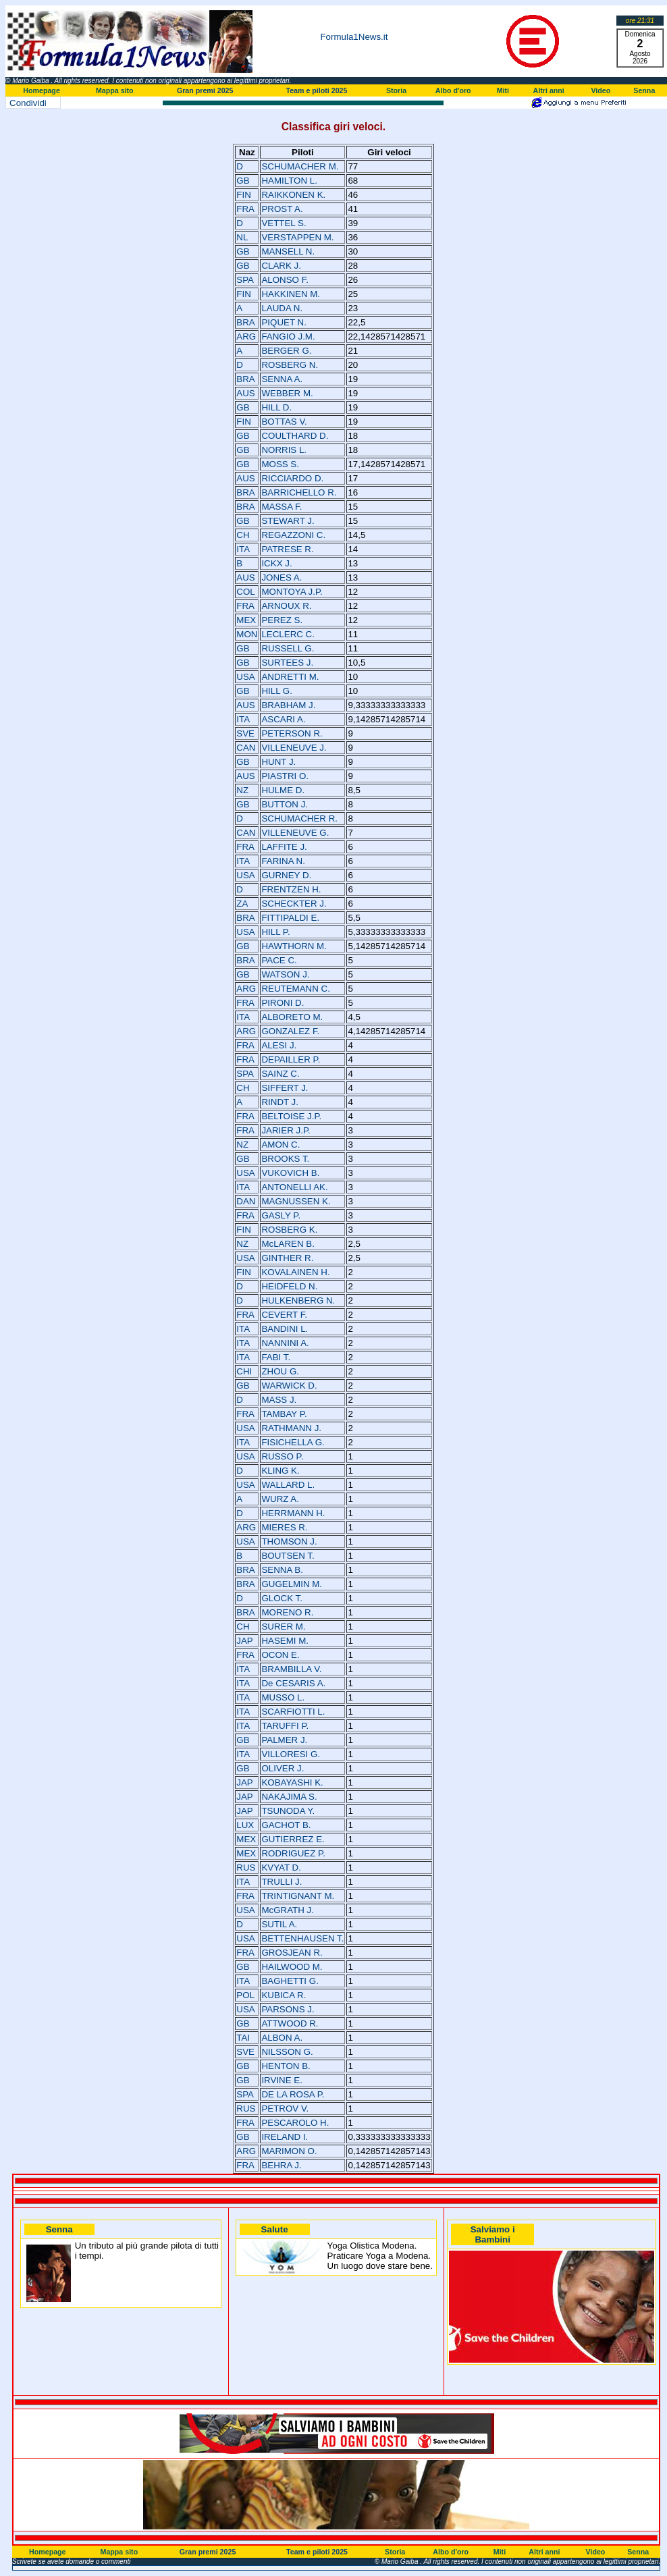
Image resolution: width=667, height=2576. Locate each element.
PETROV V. (285, 2108)
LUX (245, 1825)
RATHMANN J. (291, 1428)
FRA (245, 209)
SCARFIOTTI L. (293, 1712)
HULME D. (282, 790)
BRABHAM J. (288, 705)
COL (245, 592)
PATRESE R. (287, 549)
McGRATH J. (287, 1910)
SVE (245, 733)
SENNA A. (281, 379)
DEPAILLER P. (290, 1059)
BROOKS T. (285, 1159)
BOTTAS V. (283, 422)
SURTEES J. (287, 663)
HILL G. (276, 691)
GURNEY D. (286, 875)
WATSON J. (285, 974)
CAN (245, 748)
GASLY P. (280, 1215)
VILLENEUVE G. (295, 833)
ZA (242, 903)
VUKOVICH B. (290, 1173)
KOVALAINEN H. (295, 1272)
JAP (244, 1641)
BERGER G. (286, 351)
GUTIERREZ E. (292, 1839)
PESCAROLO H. (295, 2123)
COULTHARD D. (294, 436)
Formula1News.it (354, 37)
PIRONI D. (282, 1003)
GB (242, 181)
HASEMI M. (285, 1641)
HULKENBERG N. (298, 1300)
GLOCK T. (281, 1598)
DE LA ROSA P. (292, 2094)
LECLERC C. (288, 634)
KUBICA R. (283, 1995)
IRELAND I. (284, 2137)
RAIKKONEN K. (293, 195)
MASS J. (278, 1400)
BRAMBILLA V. (291, 1669)
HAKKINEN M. (290, 294)
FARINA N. (282, 861)
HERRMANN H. (293, 1513)
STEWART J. (287, 521)
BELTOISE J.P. (291, 1116)
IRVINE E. (281, 2080)
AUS (245, 393)
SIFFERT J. (284, 1088)
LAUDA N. (281, 308)
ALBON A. (281, 2038)
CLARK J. (281, 266)
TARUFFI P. (285, 1726)
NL (242, 237)
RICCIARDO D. (292, 478)
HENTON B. (285, 2066)
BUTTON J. (284, 804)
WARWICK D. (289, 1385)
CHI (244, 1371)
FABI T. (275, 1357)
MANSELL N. (288, 251)
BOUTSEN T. (287, 1556)
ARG (246, 336)
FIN (243, 195)
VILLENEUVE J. (293, 748)
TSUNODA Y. (288, 1811)
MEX (246, 620)
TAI (243, 2038)
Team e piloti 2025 (316, 90)
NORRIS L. (283, 450)
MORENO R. (287, 1612)
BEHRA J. (281, 2165)
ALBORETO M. (292, 1017)
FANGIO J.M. (288, 336)
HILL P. (275, 932)
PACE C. (278, 960)
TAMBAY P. (283, 1414)
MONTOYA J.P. (291, 592)
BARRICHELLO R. (298, 492)
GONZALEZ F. (290, 1031)
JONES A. (281, 577)
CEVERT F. (284, 1315)
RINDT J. (279, 1102)
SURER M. (283, 1626)
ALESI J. (278, 1045)
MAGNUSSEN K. (295, 1201)
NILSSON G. (287, 2052)
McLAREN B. (288, 1244)
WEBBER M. (287, 393)
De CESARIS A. (293, 1683)
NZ (242, 790)
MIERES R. (284, 1527)
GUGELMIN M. (291, 1584)
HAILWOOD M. (291, 1967)
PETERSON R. (291, 733)
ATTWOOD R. (289, 2023)
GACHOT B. (286, 1825)
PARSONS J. (287, 2009)
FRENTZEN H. (291, 889)
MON (246, 634)
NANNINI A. (285, 1343)
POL (245, 1995)
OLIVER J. (282, 1768)
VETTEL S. (283, 223)
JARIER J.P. (285, 1130)
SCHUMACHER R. (299, 818)
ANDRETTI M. (290, 677)
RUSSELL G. (287, 648)
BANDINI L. (284, 1329)
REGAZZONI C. (293, 535)
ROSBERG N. (289, 365)
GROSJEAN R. (291, 1953)
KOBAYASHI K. (292, 1782)
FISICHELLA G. (292, 1442)
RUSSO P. (282, 1456)
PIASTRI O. (285, 776)
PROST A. (281, 209)
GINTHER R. (287, 1258)
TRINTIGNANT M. (297, 1896)
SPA (245, 280)
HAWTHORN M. (294, 946)
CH (242, 535)
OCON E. (280, 1655)
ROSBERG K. (289, 1230)
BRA (245, 322)
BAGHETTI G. (289, 1981)
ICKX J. (276, 563)
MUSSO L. (282, 1697)
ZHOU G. (280, 1371)
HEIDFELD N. (289, 1286)
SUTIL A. (279, 1924)
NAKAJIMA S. (289, 1797)
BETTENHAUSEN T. (302, 1938)
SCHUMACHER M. (299, 166)
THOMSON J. (289, 1541)
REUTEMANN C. (295, 989)
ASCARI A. (283, 719)
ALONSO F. (285, 280)
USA (245, 677)
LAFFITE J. (283, 847)
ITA (243, 549)
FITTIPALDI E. (290, 918)
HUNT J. (278, 762)
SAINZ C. (280, 1074)
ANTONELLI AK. (294, 1187)
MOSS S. (280, 464)
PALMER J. (284, 1740)
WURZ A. (280, 1499)
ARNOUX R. (286, 606)
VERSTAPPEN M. (297, 237)
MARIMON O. (289, 2151)
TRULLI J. (281, 1882)
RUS (245, 1867)
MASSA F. (281, 507)
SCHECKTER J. (293, 903)
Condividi (28, 103)
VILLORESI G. (290, 1754)
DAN (245, 1201)
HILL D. (276, 407)
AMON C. (280, 1144)
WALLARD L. (288, 1485)
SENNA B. (281, 1570)
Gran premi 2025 (205, 90)
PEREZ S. (281, 620)
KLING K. (280, 1471)
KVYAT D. (281, 1867)
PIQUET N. (283, 322)
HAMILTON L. (289, 181)
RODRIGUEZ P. (293, 1853)
